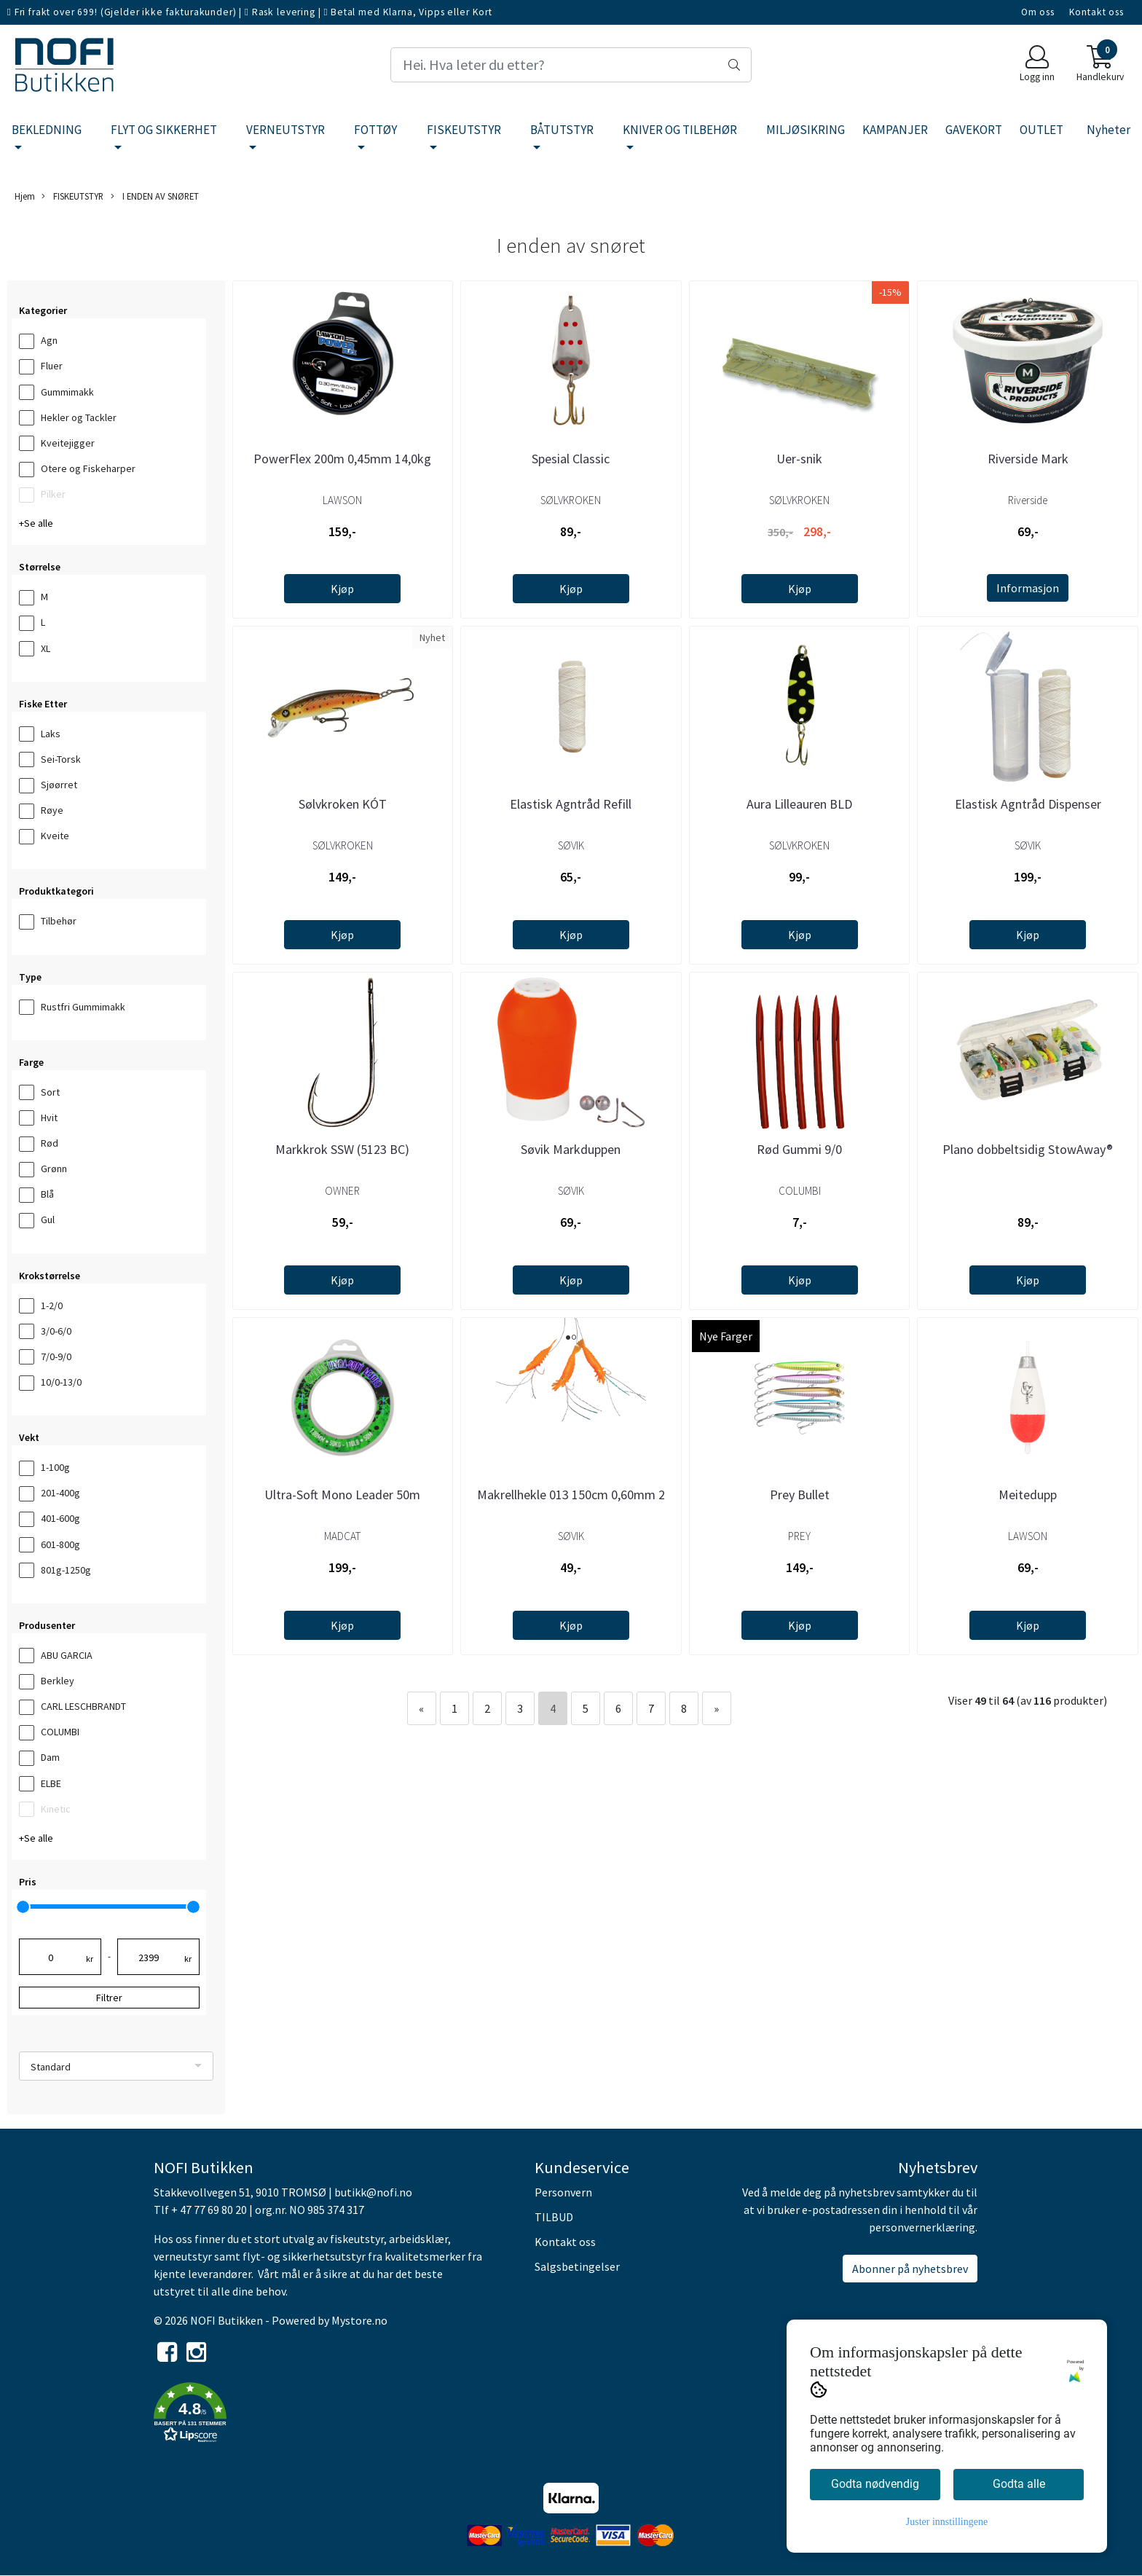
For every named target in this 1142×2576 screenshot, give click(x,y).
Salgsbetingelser (577, 2266)
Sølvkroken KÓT (343, 804)
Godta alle (1019, 2484)
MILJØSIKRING (805, 130)
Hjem (25, 196)
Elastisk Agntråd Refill (570, 804)
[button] (333, 2415)
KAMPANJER (895, 130)
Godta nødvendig (875, 2484)
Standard (51, 2066)
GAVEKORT (973, 130)
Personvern (563, 2192)
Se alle (38, 523)
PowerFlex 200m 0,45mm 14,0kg (342, 458)
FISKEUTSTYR (464, 130)
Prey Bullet (800, 1494)
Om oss (1038, 12)
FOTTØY (375, 130)
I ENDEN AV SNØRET (155, 196)
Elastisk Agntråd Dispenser (1028, 804)
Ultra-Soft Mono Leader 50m (342, 1494)
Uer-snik (799, 458)
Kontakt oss (1096, 12)
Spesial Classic (571, 458)
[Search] (571, 64)
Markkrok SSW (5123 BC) (342, 1149)
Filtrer (109, 1997)
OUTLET (1041, 130)
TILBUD (554, 2217)
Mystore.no (359, 2320)
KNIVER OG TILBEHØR (680, 130)
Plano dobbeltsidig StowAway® (1027, 1149)
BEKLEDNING (47, 130)
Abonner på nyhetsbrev (910, 2268)
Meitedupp (1028, 1494)
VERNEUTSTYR (285, 130)
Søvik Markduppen (571, 1149)
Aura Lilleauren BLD (799, 804)
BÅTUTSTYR (562, 130)
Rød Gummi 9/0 (799, 1149)
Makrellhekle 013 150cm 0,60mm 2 (571, 1494)
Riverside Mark (1028, 458)
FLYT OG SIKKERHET (164, 130)
